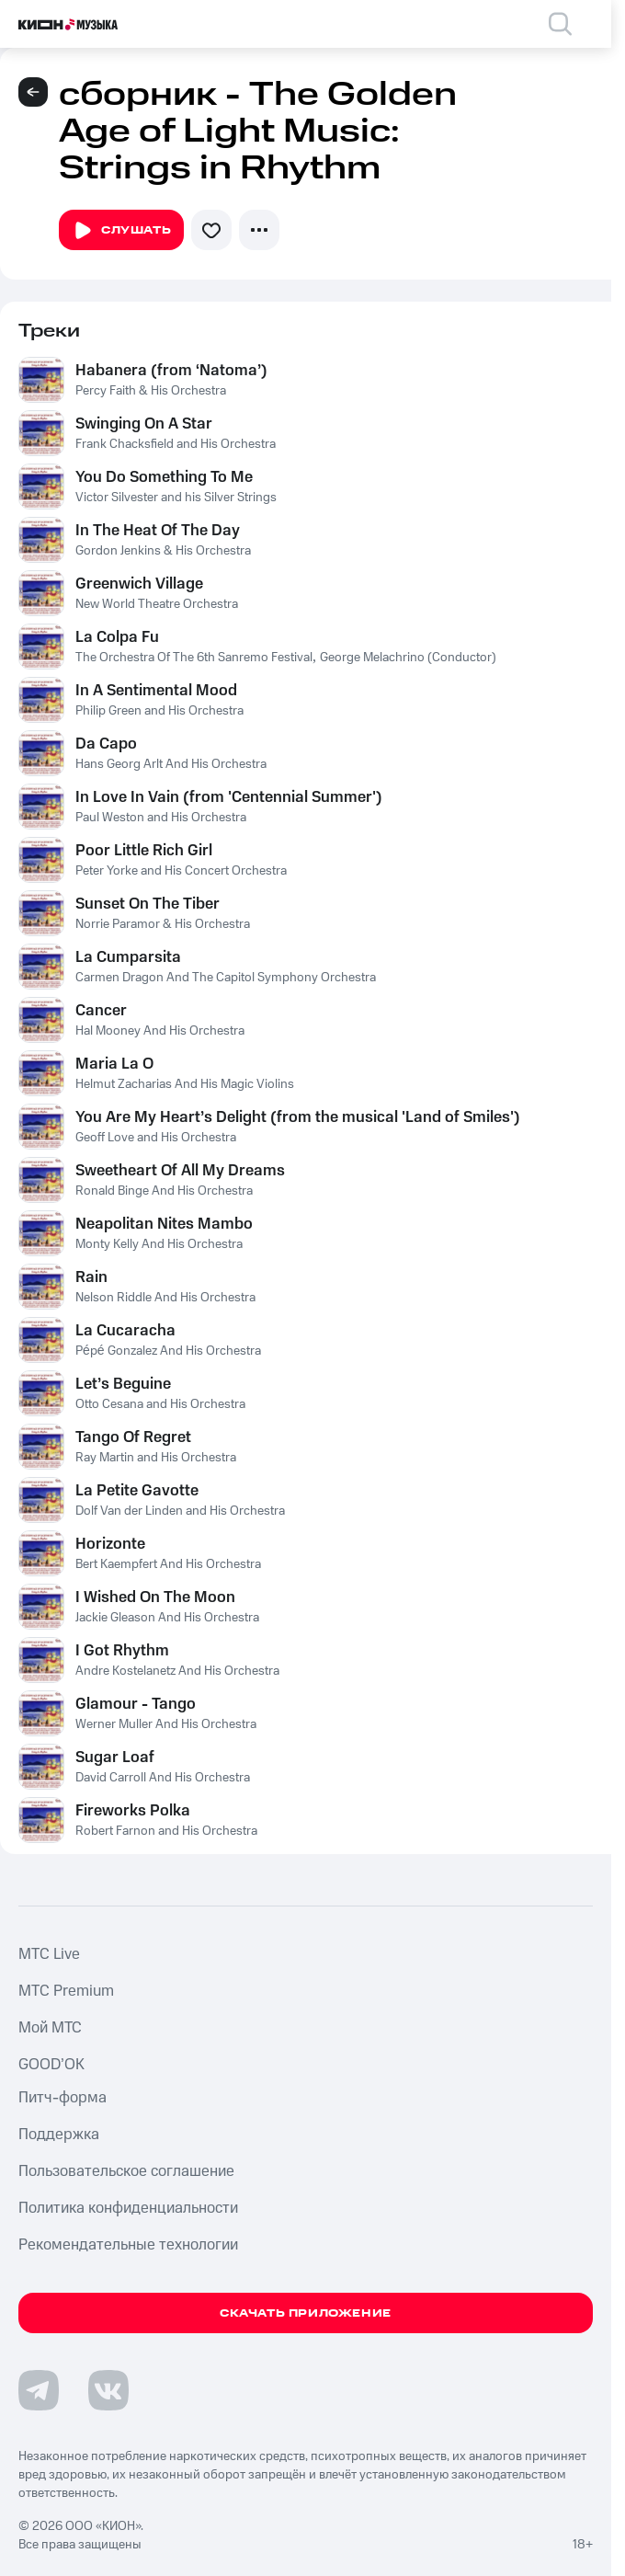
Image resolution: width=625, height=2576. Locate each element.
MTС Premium (66, 1991)
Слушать (121, 231)
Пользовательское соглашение (126, 2171)
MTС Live (49, 1954)
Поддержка (58, 2135)
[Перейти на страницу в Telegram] (38, 2390)
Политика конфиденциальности (128, 2208)
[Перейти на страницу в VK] (108, 2390)
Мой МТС (50, 2028)
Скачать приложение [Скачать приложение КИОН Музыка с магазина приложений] (306, 2313)
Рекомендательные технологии (128, 2245)
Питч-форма (62, 2098)
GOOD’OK (51, 2065)
